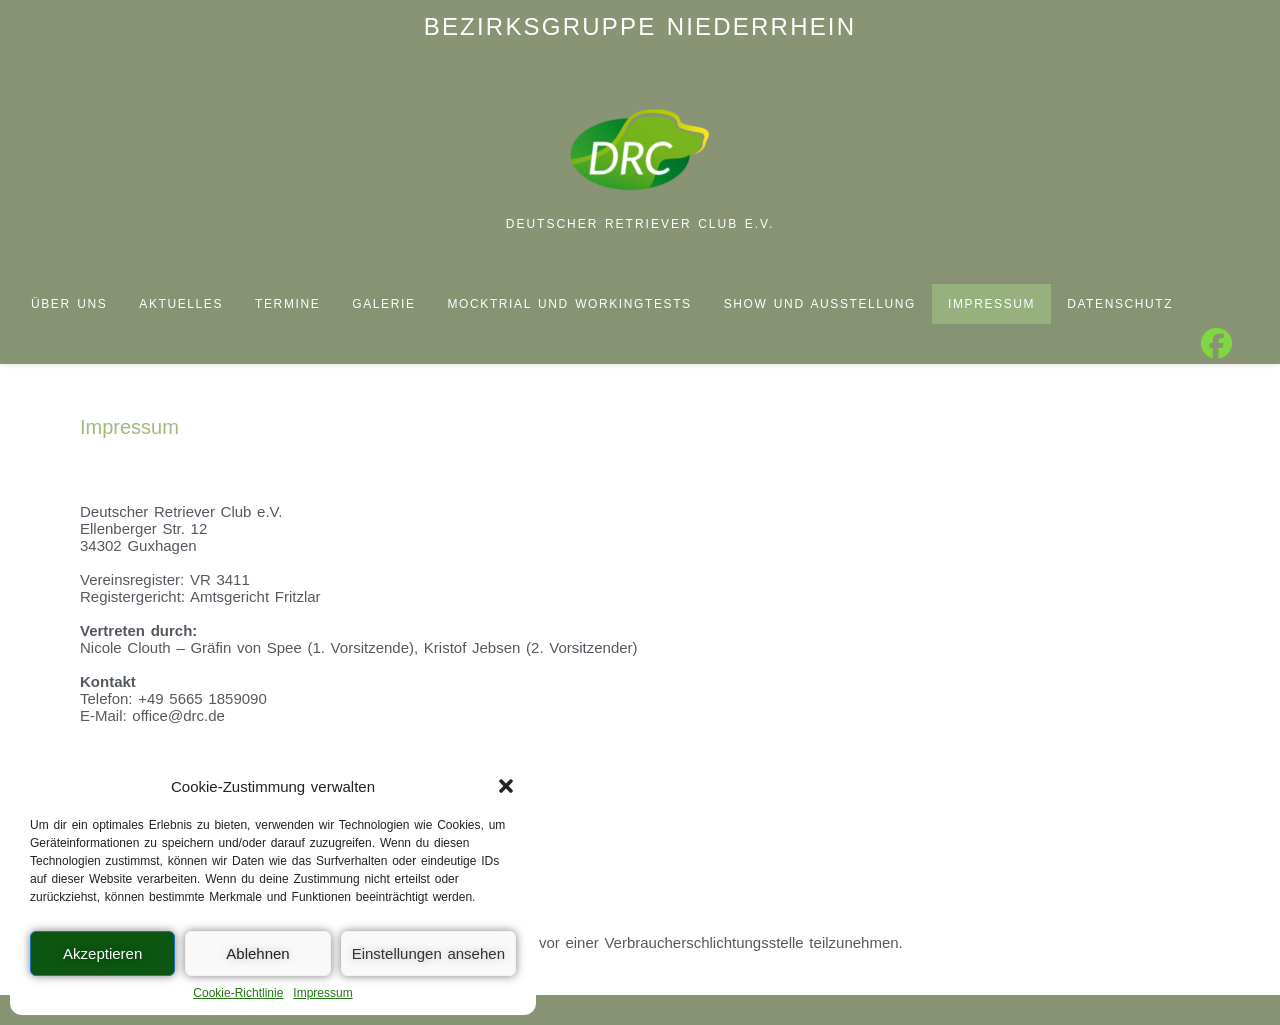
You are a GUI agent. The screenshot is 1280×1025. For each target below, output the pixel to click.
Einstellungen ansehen (428, 953)
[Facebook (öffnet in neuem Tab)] (1216, 344)
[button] (506, 786)
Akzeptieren (102, 953)
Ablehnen (257, 953)
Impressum (322, 993)
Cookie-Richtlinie (238, 993)
